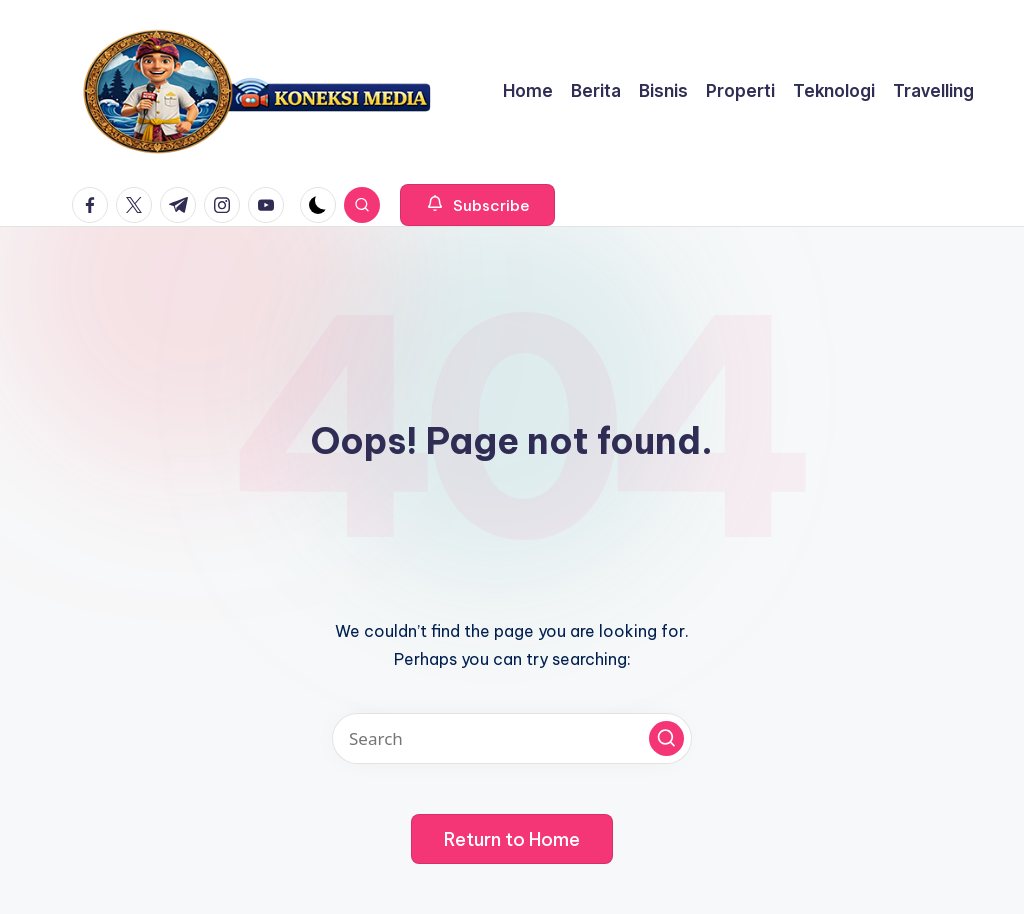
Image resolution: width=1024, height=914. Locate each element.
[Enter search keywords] (512, 738)
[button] (477, 205)
